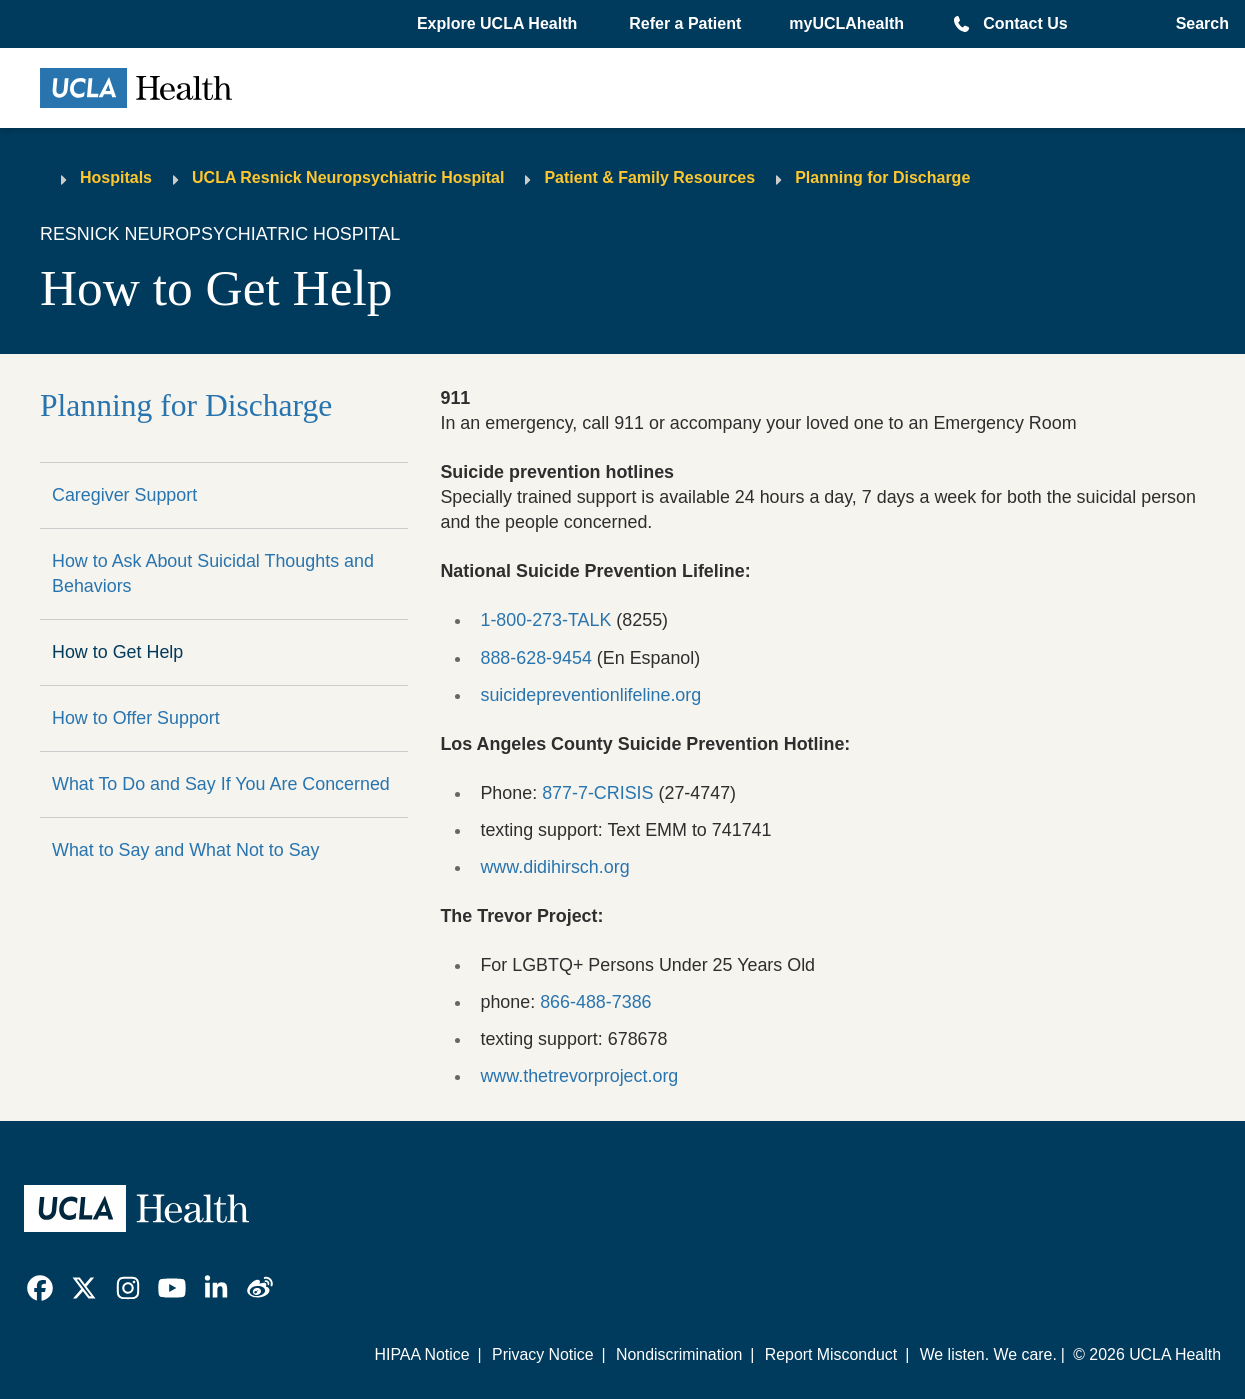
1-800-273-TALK (545, 620)
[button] (499, 24)
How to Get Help (117, 652)
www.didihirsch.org (554, 867)
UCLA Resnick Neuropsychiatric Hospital (348, 177)
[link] (40, 1288)
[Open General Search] (1196, 24)
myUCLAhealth (846, 23)
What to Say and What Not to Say (186, 850)
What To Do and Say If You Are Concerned (221, 784)
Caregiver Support (124, 495)
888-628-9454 (535, 658)
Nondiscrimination (679, 1354)
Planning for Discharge (882, 177)
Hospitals (116, 177)
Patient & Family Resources (649, 177)
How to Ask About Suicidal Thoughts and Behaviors (213, 573)
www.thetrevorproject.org (579, 1076)
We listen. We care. (988, 1354)
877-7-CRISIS (597, 793)
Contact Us (1025, 23)
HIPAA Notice (422, 1354)
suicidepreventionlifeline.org (590, 695)
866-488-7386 (595, 1002)
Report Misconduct (831, 1354)
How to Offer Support (136, 718)
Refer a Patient (685, 23)
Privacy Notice (543, 1354)
